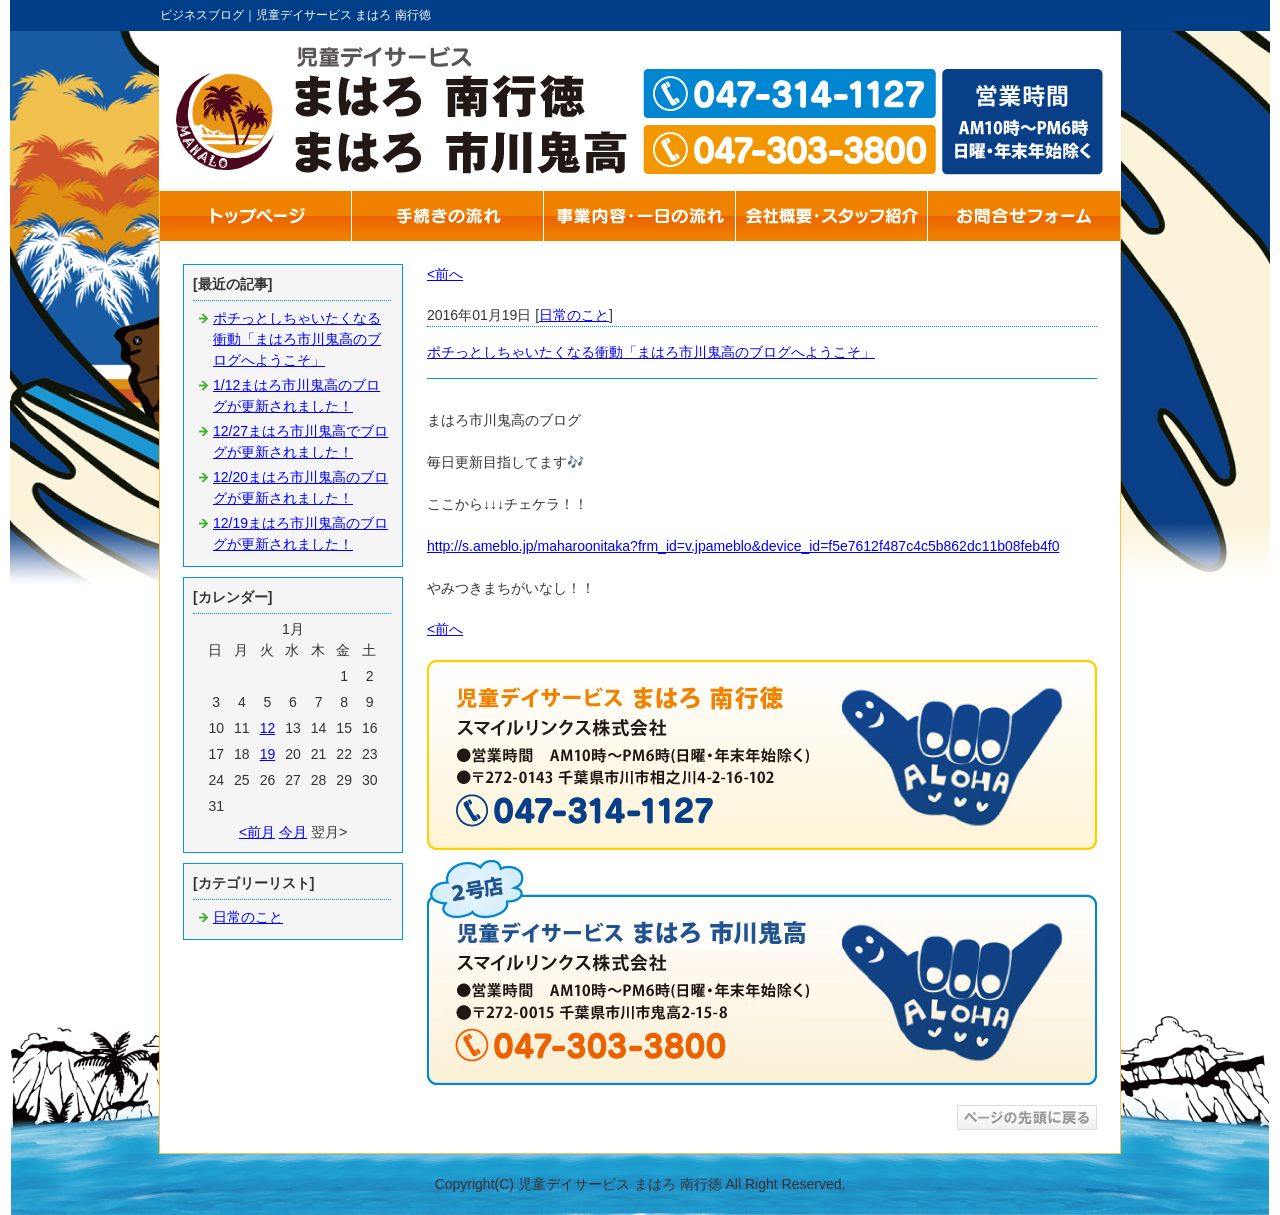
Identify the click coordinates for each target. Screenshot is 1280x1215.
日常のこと (248, 917)
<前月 (257, 832)
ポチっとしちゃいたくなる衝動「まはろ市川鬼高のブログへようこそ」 (297, 339)
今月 (293, 832)
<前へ (445, 274)
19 (268, 754)
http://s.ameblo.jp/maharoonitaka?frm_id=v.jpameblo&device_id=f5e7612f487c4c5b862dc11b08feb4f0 (743, 546)
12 (268, 728)
